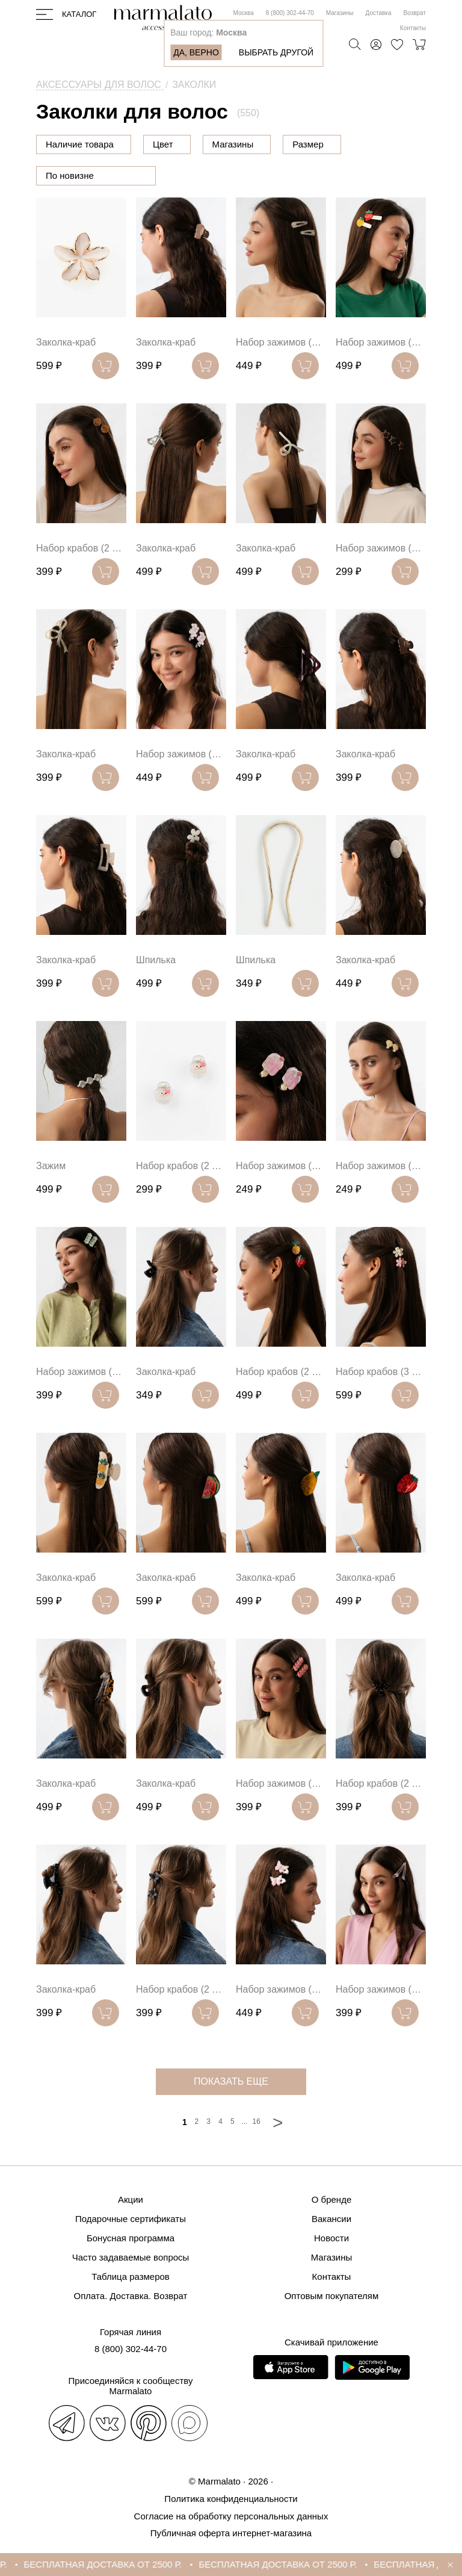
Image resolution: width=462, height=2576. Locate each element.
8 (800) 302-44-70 (290, 13)
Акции (130, 2199)
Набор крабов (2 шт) (81, 548)
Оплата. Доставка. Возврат (131, 2296)
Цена (163, 144)
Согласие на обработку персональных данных (231, 2516)
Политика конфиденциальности (230, 2499)
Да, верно (196, 52)
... (244, 2121)
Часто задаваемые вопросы (130, 2257)
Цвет (224, 144)
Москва (243, 13)
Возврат (415, 13)
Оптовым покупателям (332, 2296)
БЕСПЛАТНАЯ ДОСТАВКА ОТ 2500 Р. (124, 2564)
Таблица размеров (130, 2276)
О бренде (332, 2199)
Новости (331, 2238)
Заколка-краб (66, 342)
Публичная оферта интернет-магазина (231, 2533)
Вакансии (331, 2219)
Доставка (379, 13)
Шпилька (156, 960)
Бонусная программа (130, 2238)
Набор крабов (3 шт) (381, 1372)
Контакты (413, 28)
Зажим (51, 1166)
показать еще (231, 2081)
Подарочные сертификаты (130, 2219)
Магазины (340, 13)
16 (256, 2121)
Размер (368, 144)
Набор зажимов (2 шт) (281, 342)
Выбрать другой (276, 52)
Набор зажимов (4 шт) (381, 548)
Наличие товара (80, 144)
